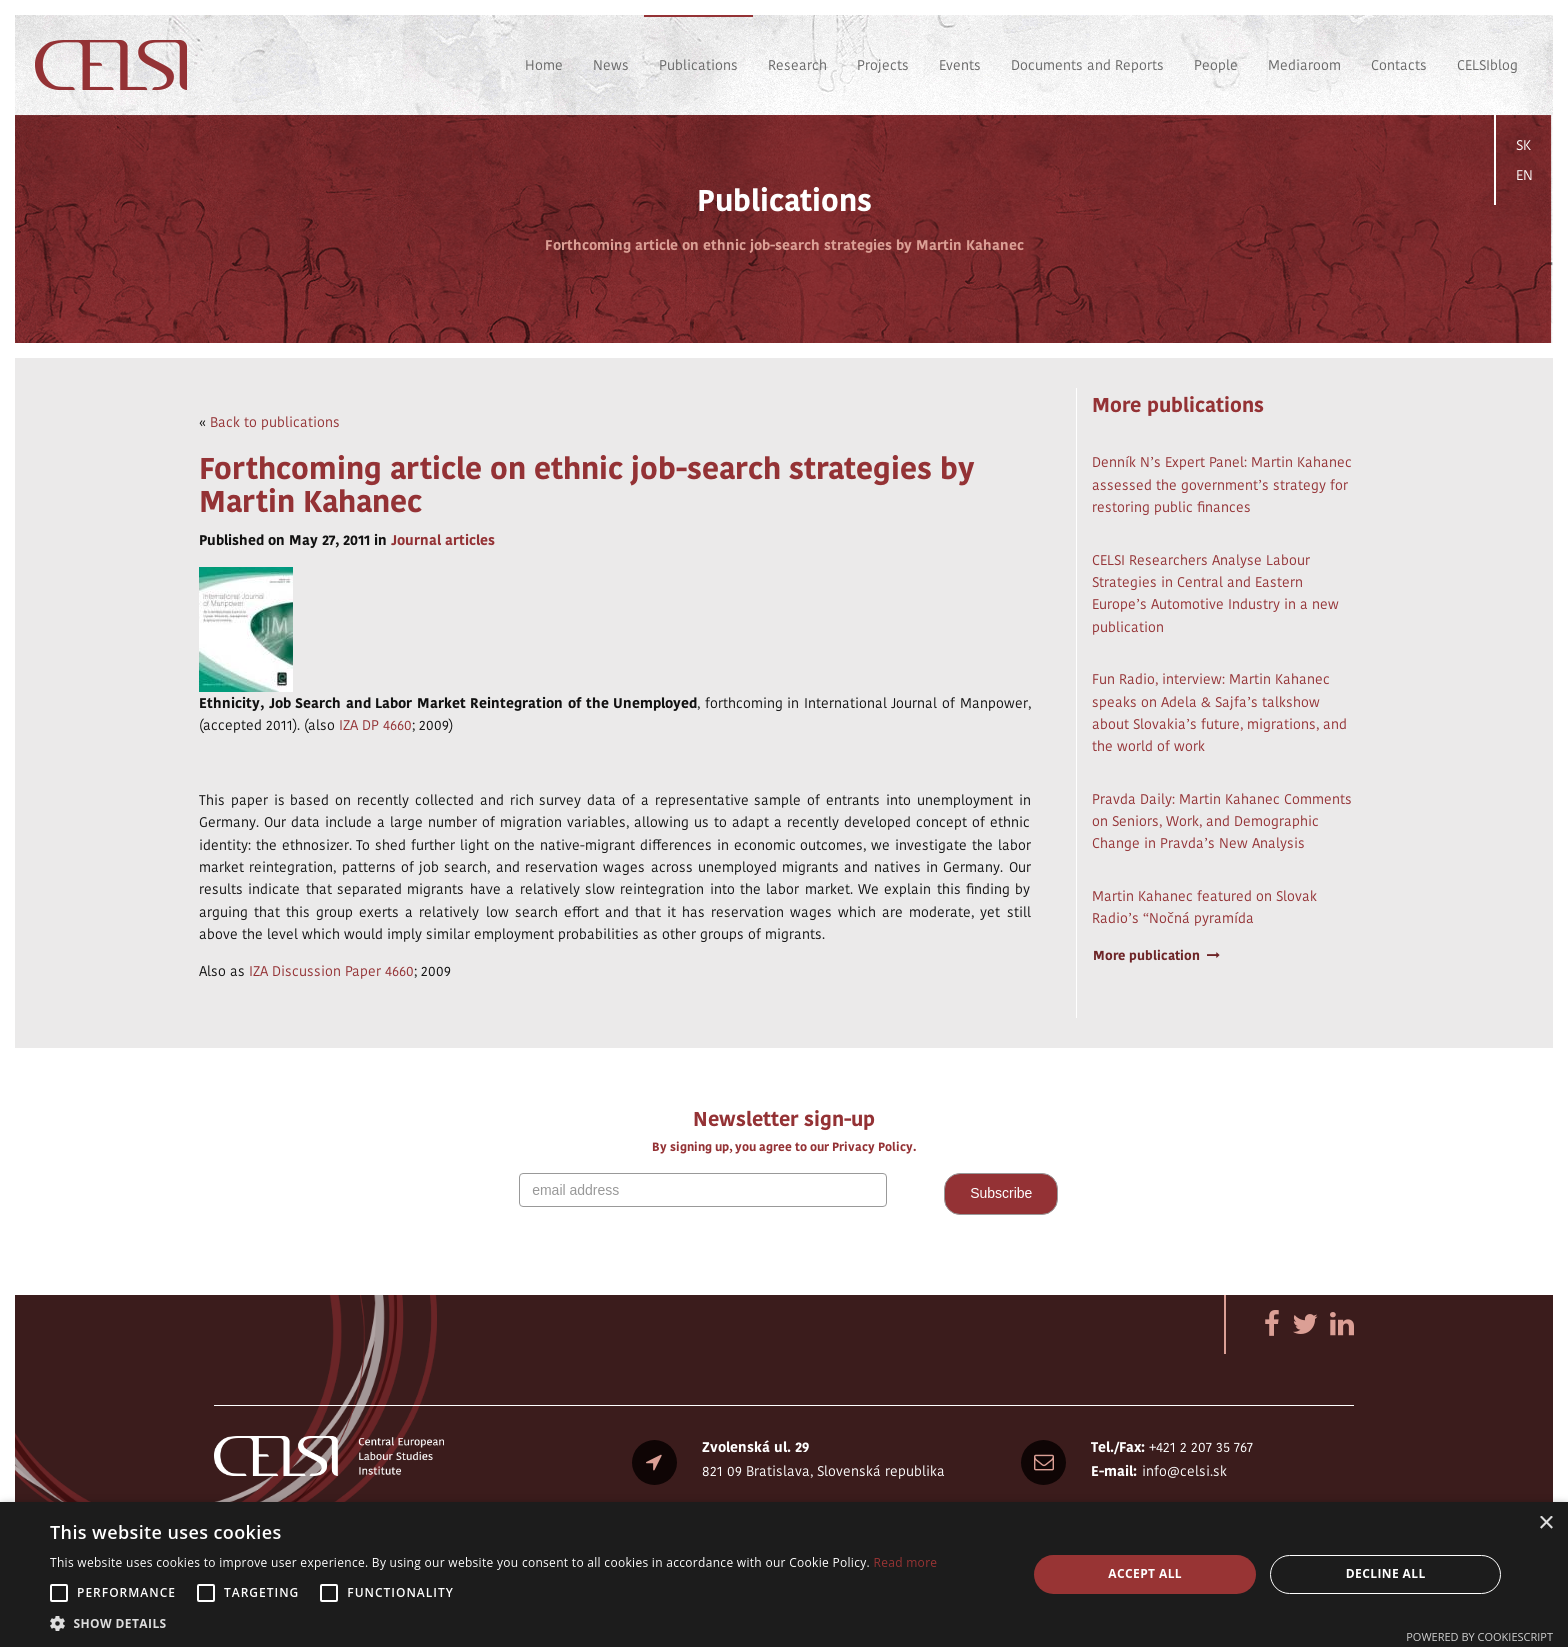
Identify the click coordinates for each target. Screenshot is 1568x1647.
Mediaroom (1304, 65)
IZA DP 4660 (375, 725)
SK (1523, 145)
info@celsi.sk (1184, 1471)
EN (1524, 175)
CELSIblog (1487, 65)
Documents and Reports (1087, 65)
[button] (493, 1622)
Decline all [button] (1386, 1573)
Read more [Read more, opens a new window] (905, 1562)
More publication (1157, 955)
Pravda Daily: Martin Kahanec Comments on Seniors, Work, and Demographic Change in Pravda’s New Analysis (1222, 821)
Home (544, 65)
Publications (698, 65)
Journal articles (443, 540)
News (611, 65)
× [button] (1545, 1523)
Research (797, 65)
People (1216, 65)
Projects (883, 65)
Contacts (1399, 65)
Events (960, 65)
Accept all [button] (1145, 1573)
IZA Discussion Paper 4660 (331, 971)
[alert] (784, 1574)
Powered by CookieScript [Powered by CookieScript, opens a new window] (1479, 1636)
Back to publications (275, 422)
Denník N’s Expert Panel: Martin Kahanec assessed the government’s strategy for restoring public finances (1222, 484)
